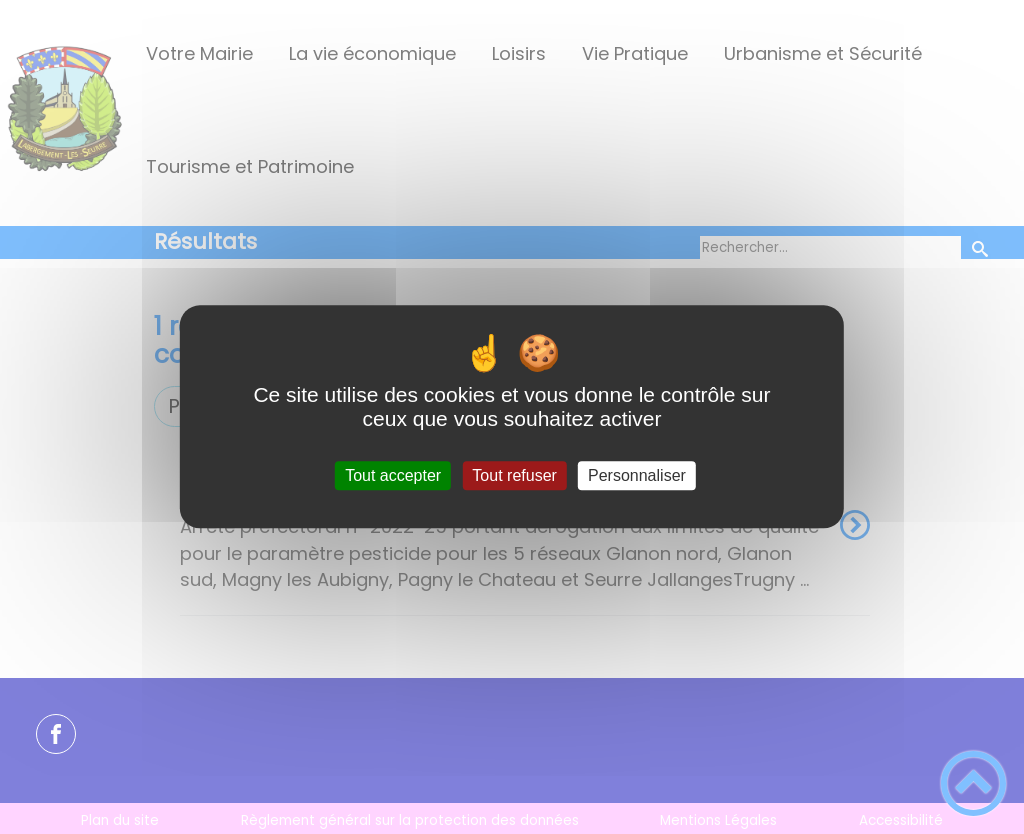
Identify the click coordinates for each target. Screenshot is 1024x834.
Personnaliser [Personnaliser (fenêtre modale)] (637, 475)
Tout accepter (393, 475)
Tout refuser (514, 475)
